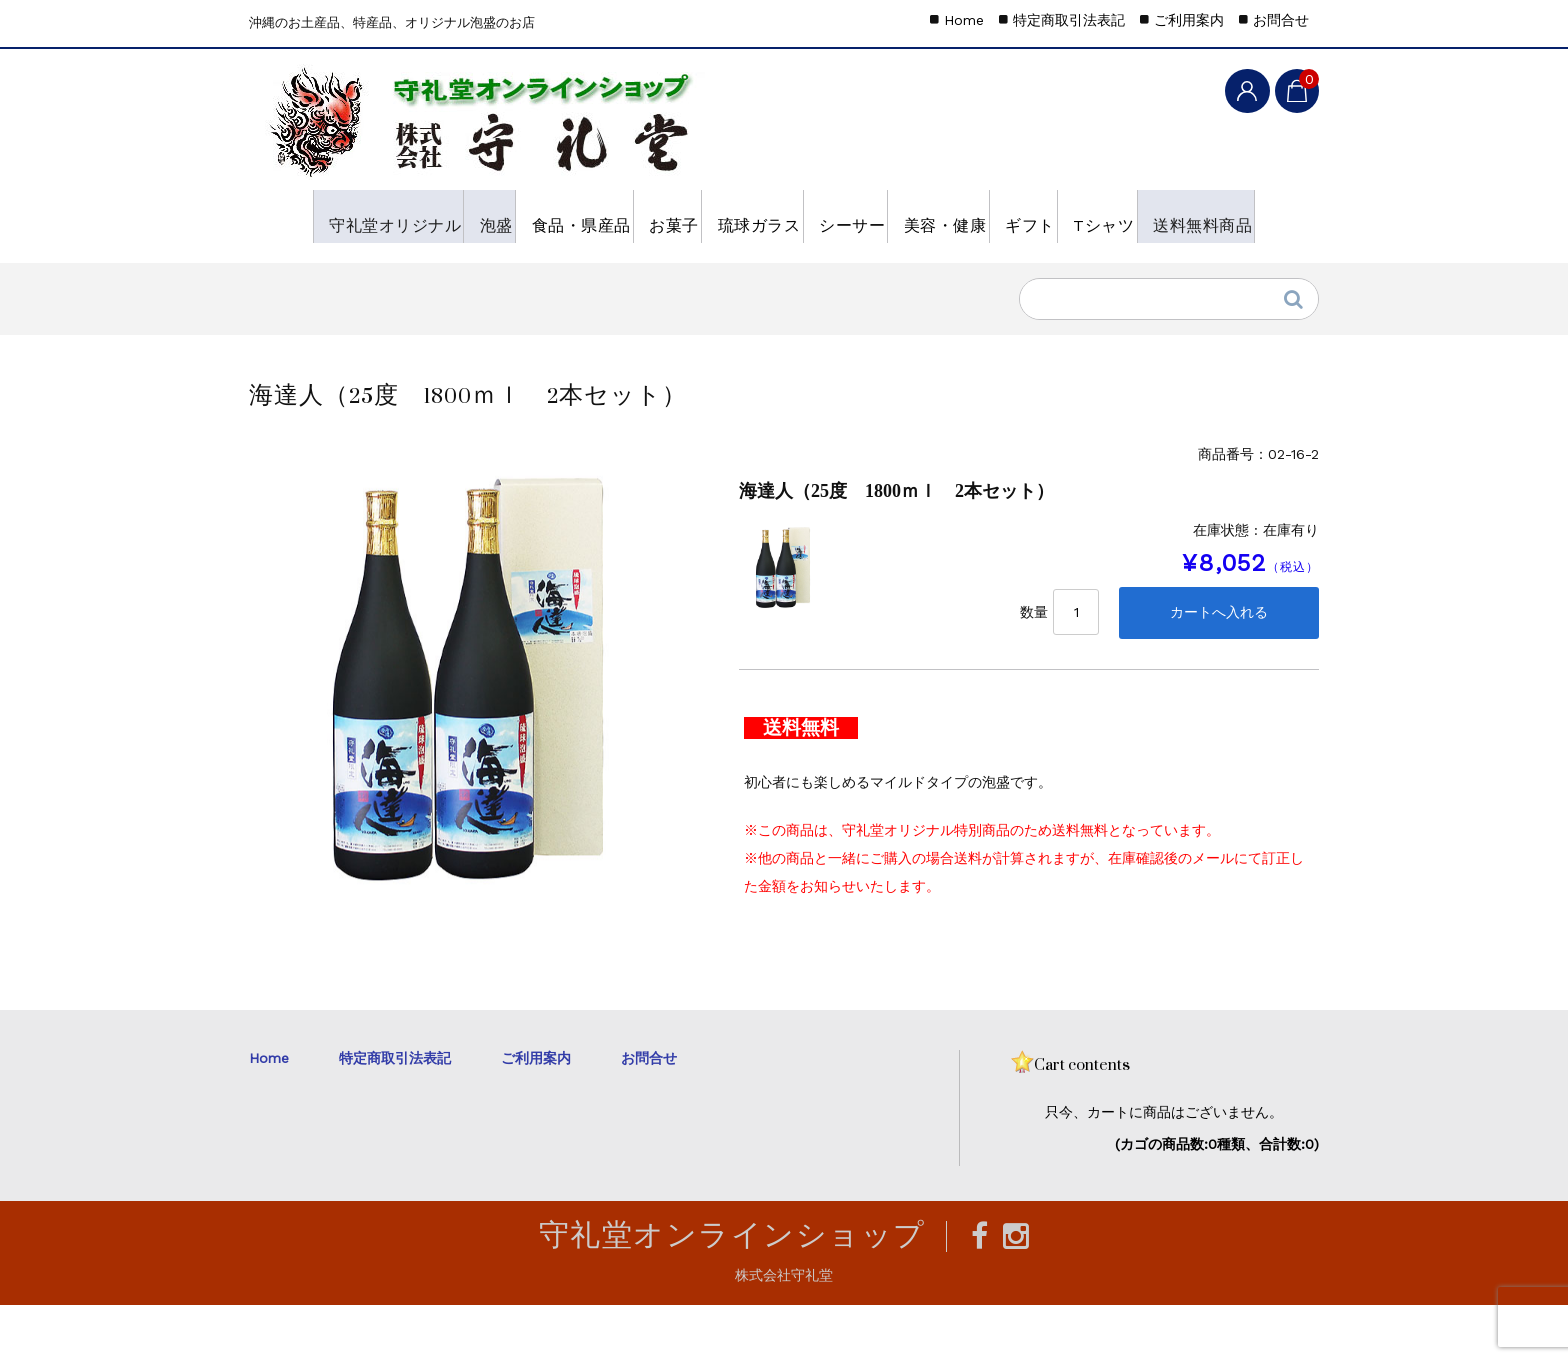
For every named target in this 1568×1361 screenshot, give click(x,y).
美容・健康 (1066, 216)
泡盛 (472, 216)
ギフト (1179, 216)
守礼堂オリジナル (341, 216)
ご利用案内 (1189, 20)
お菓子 (708, 216)
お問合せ (1281, 20)
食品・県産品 (585, 216)
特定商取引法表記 (1069, 20)
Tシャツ (302, 269)
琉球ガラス (822, 216)
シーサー (944, 216)
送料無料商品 (430, 269)
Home (964, 20)
